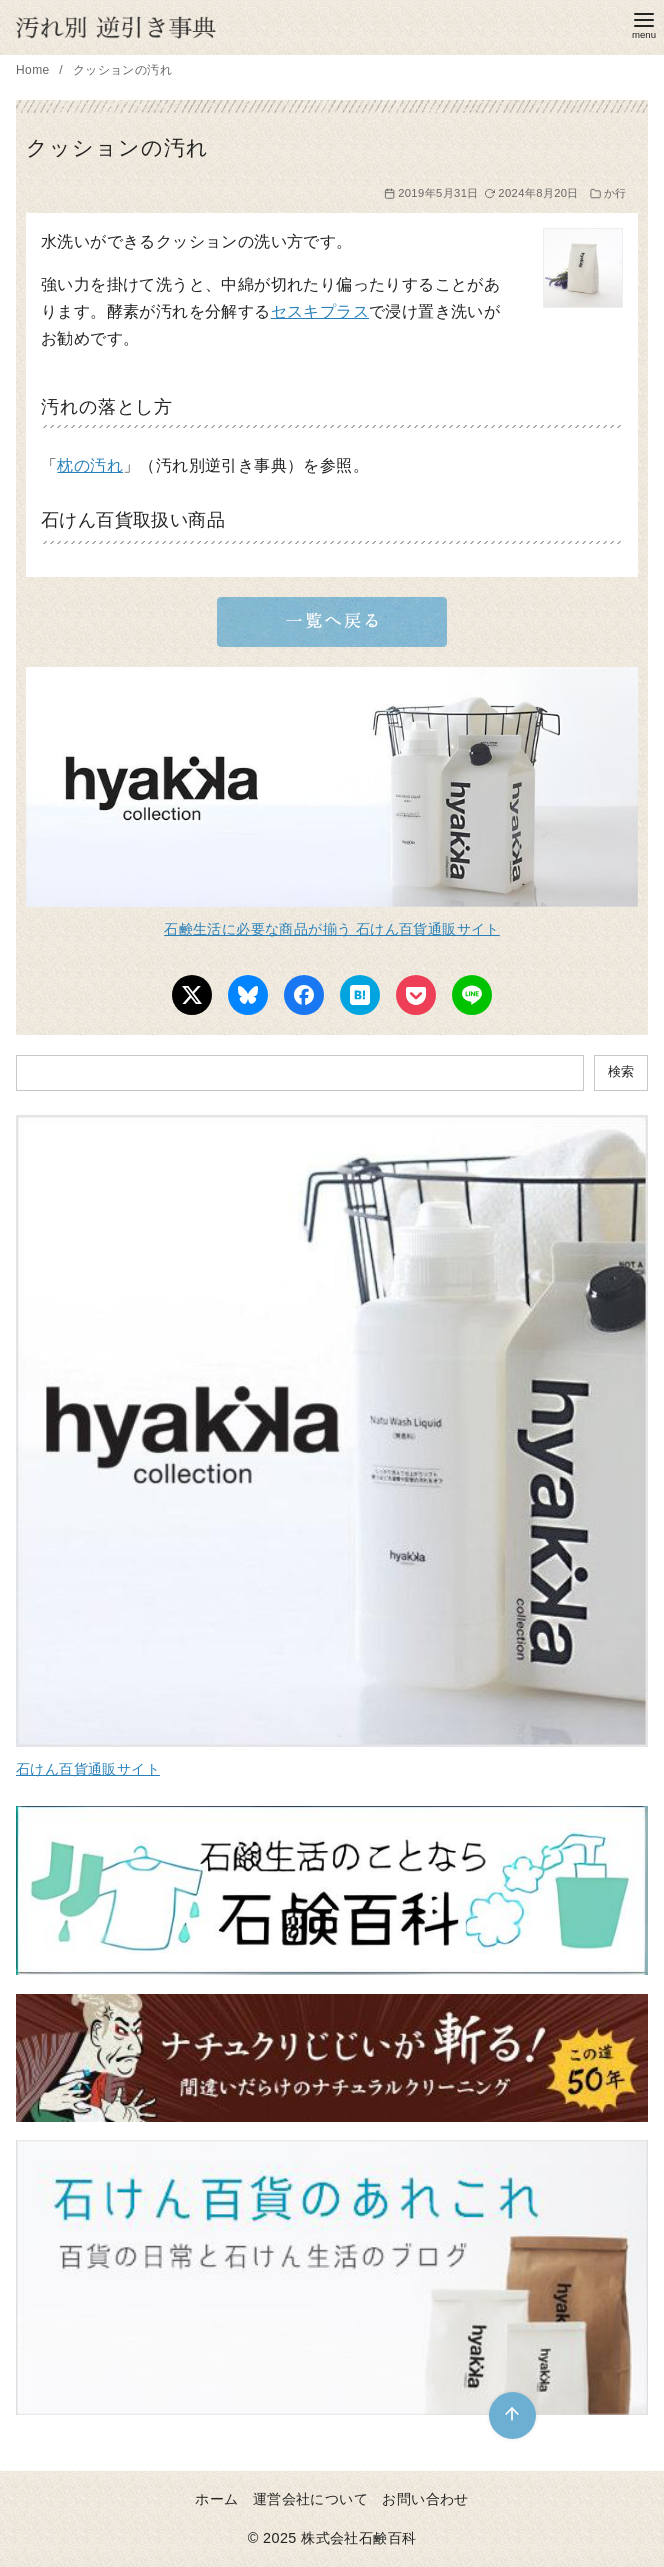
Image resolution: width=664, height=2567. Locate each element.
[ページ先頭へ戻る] (512, 2415)
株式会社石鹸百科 (358, 2538)
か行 (615, 193)
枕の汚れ (90, 465)
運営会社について (310, 2499)
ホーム (216, 2499)
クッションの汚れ (122, 70)
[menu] (644, 23)
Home (34, 70)
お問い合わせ (425, 2499)
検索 (621, 1071)
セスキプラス (320, 311)
